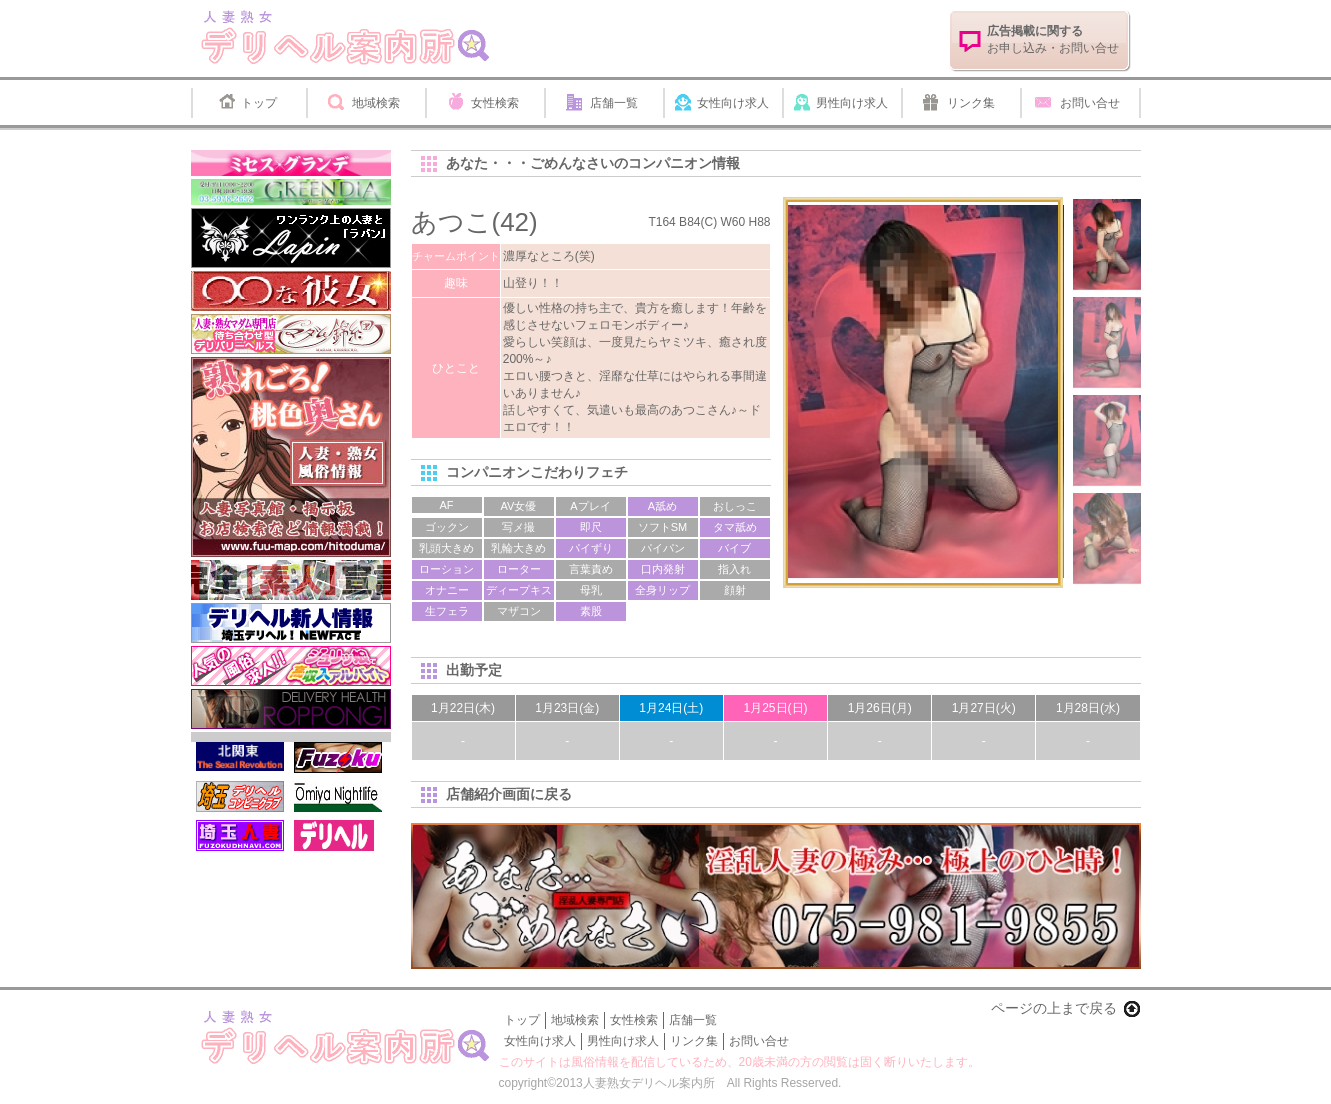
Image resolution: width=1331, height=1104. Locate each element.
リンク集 (971, 103)
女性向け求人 (733, 103)
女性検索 (495, 103)
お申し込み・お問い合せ (1053, 39)
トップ (259, 103)
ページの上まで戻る (1054, 1008)
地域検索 (376, 103)
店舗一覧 (614, 103)
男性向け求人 (852, 103)
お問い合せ (1090, 103)
